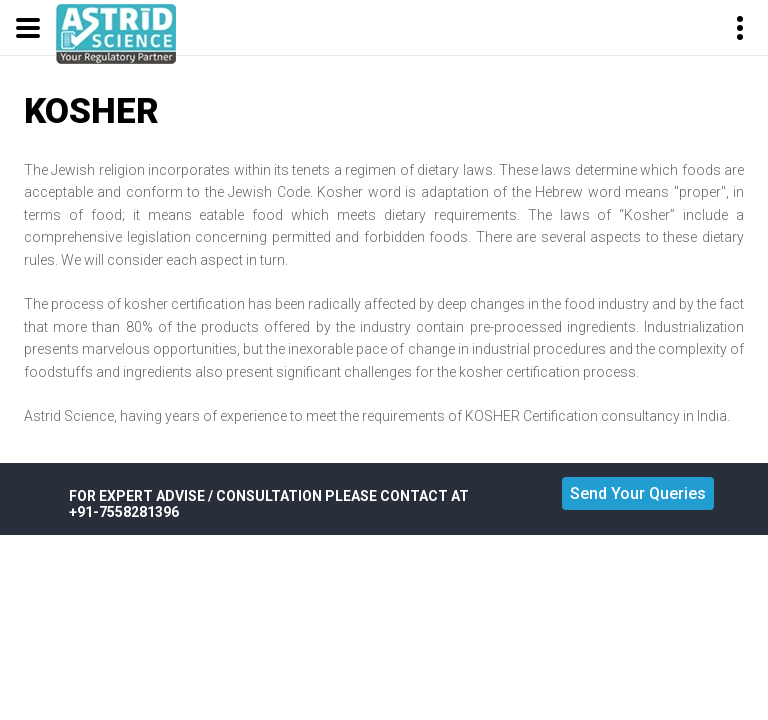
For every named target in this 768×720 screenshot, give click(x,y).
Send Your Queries (638, 493)
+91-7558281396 (124, 512)
